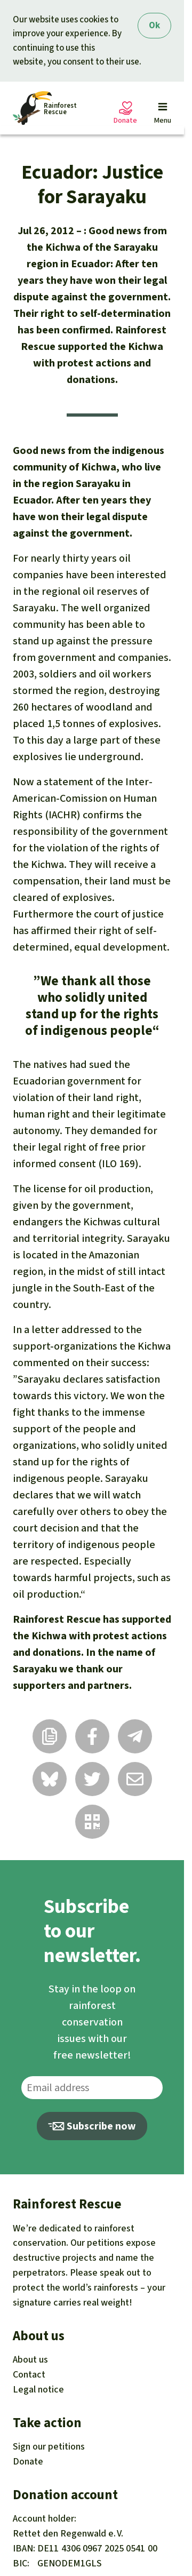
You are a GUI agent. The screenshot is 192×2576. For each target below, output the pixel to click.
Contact (29, 2374)
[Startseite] (45, 108)
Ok (154, 25)
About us (30, 2359)
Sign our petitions (49, 2446)
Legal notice (38, 2389)
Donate (28, 2461)
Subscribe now (92, 2126)
